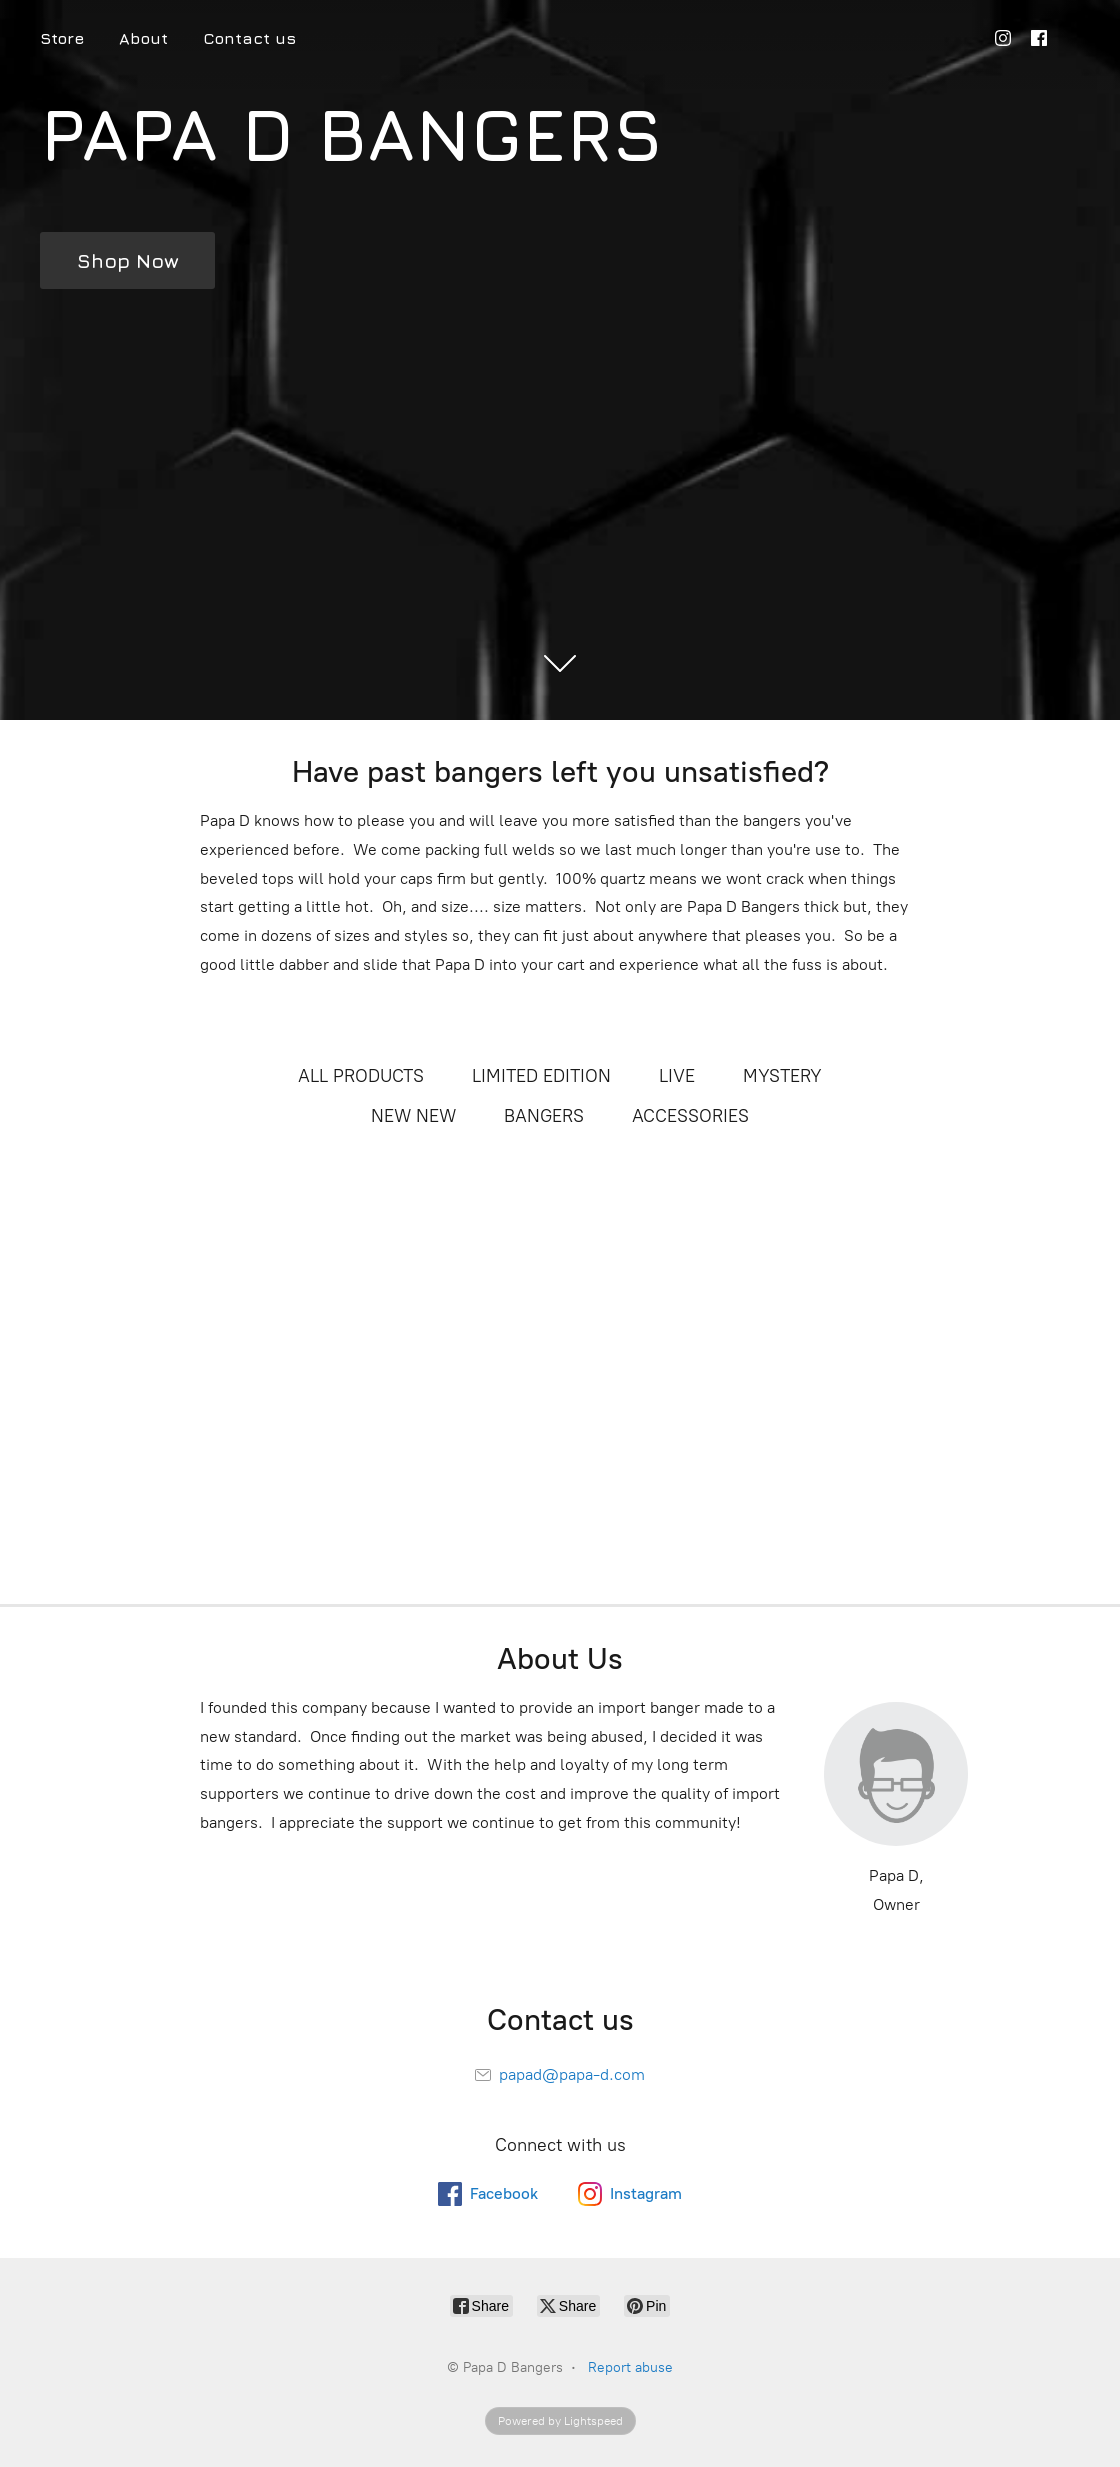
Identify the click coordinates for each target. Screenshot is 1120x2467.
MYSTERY (782, 1076)
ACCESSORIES (690, 1116)
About (143, 38)
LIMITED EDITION (541, 1076)
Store (62, 38)
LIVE (677, 1076)
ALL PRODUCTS (361, 1076)
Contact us (249, 38)
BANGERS (544, 1116)
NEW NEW (413, 1116)
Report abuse (630, 2367)
